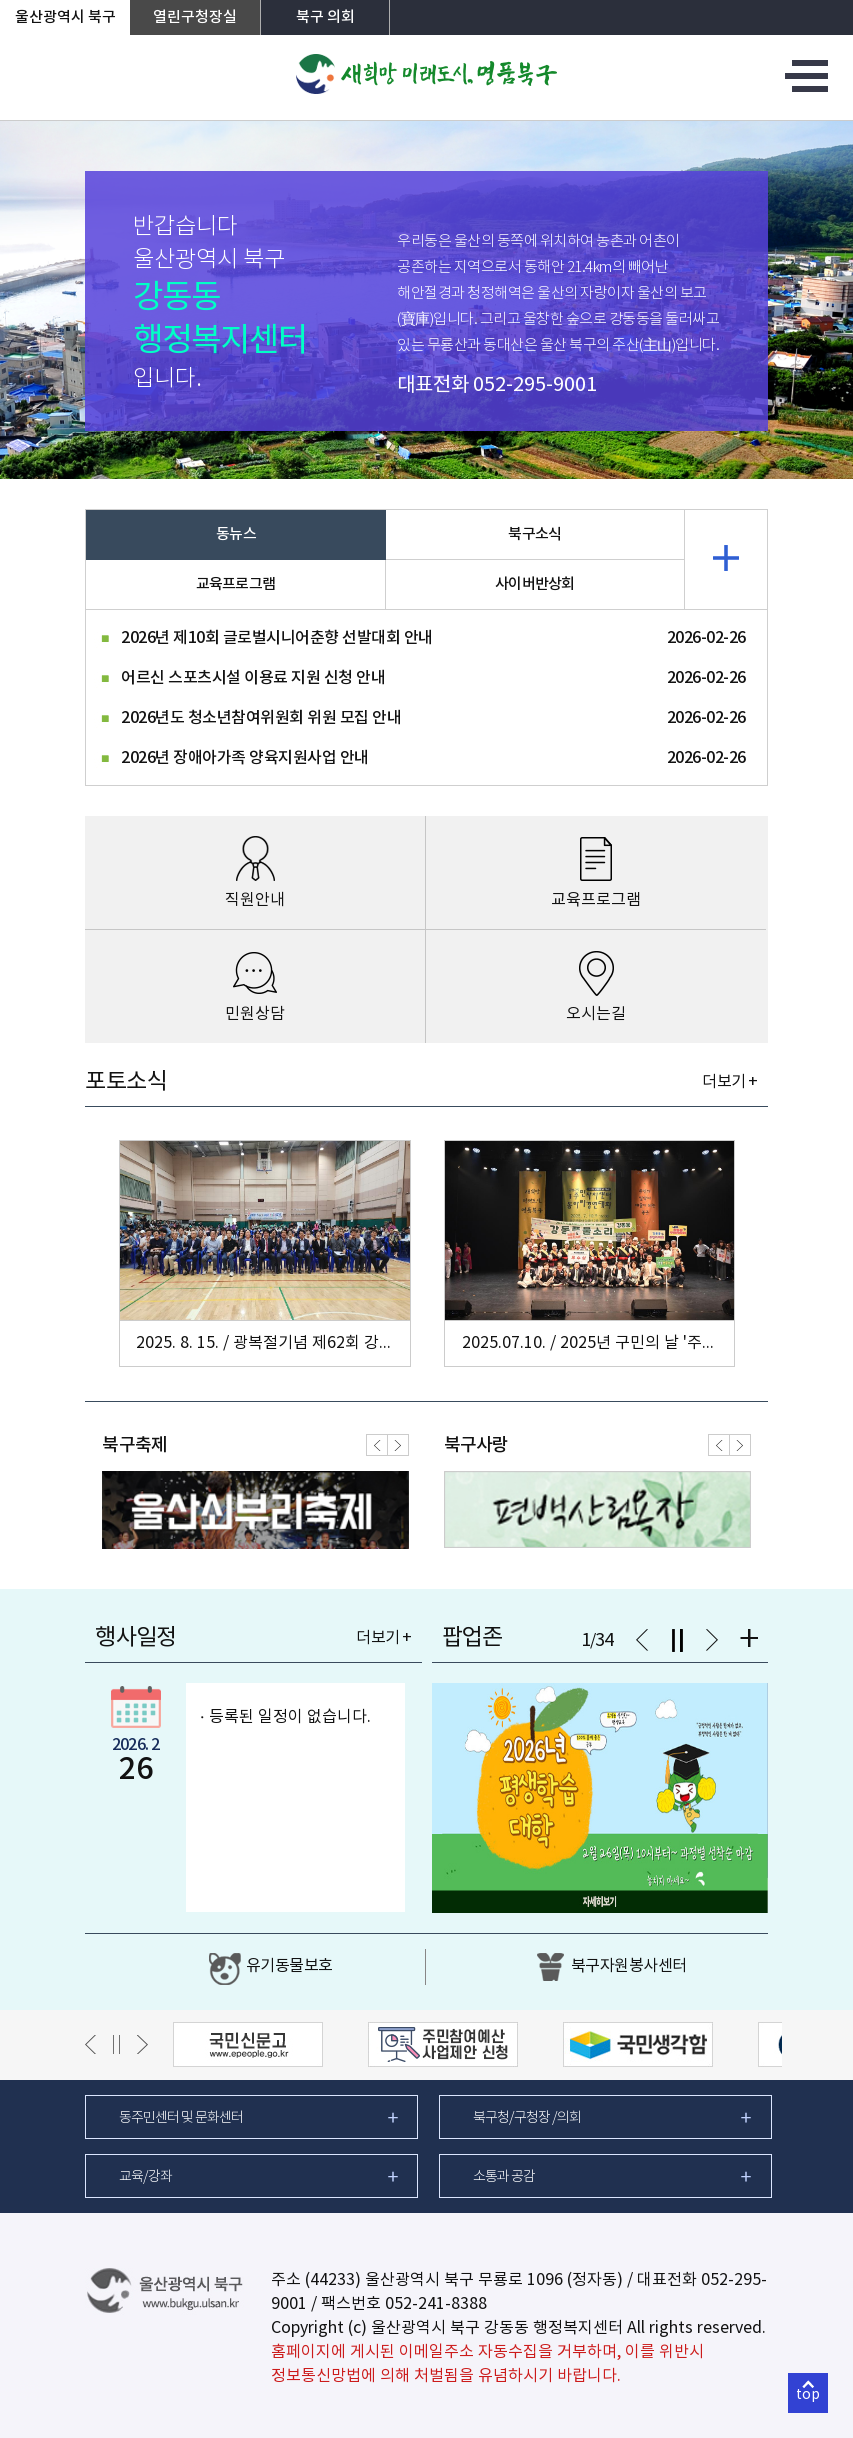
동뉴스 (236, 534)
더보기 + (729, 1082)
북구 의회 (325, 17)
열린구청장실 (195, 17)
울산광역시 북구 (65, 17)
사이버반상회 (535, 584)
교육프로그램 (236, 584)
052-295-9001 (535, 385)
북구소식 (534, 534)
